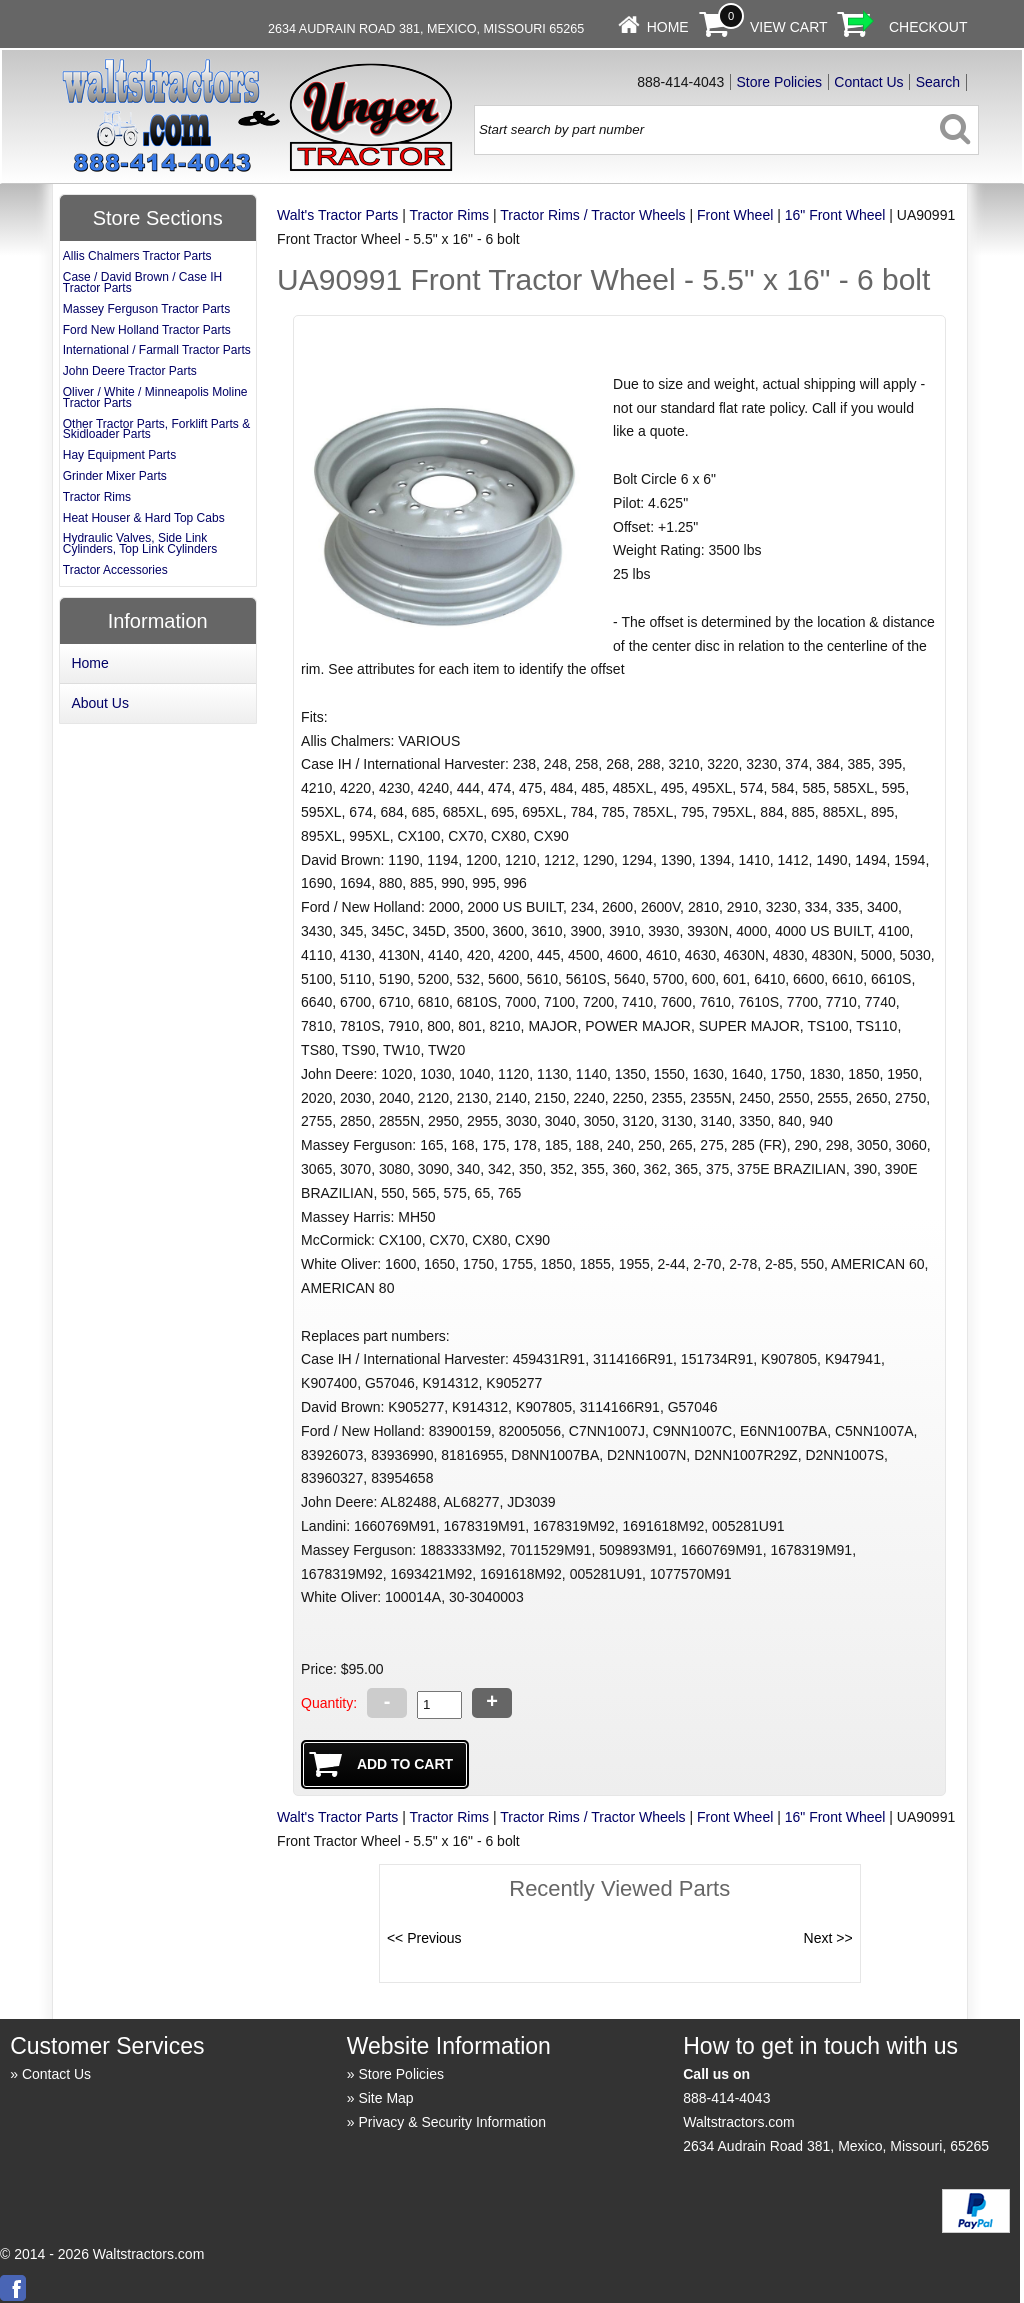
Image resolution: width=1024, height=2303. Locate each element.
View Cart (789, 27)
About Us (100, 703)
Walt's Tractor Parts (337, 215)
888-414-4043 (726, 2098)
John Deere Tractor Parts (130, 371)
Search (938, 82)
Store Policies (780, 82)
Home (668, 27)
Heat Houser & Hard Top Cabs (144, 518)
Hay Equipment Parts (119, 455)
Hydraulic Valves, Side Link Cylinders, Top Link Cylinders (140, 543)
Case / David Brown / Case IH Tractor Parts (142, 282)
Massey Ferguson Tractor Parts (146, 309)
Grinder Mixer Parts (115, 476)
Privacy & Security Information (452, 2122)
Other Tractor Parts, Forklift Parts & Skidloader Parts (156, 429)
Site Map (385, 2098)
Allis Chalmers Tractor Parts (137, 256)
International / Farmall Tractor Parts (157, 350)
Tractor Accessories (115, 570)
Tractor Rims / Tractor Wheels (592, 215)
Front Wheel (735, 215)
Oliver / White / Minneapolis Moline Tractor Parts (155, 397)
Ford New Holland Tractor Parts (147, 330)
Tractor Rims (449, 215)
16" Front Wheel (835, 215)
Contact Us (868, 82)
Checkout (928, 27)
